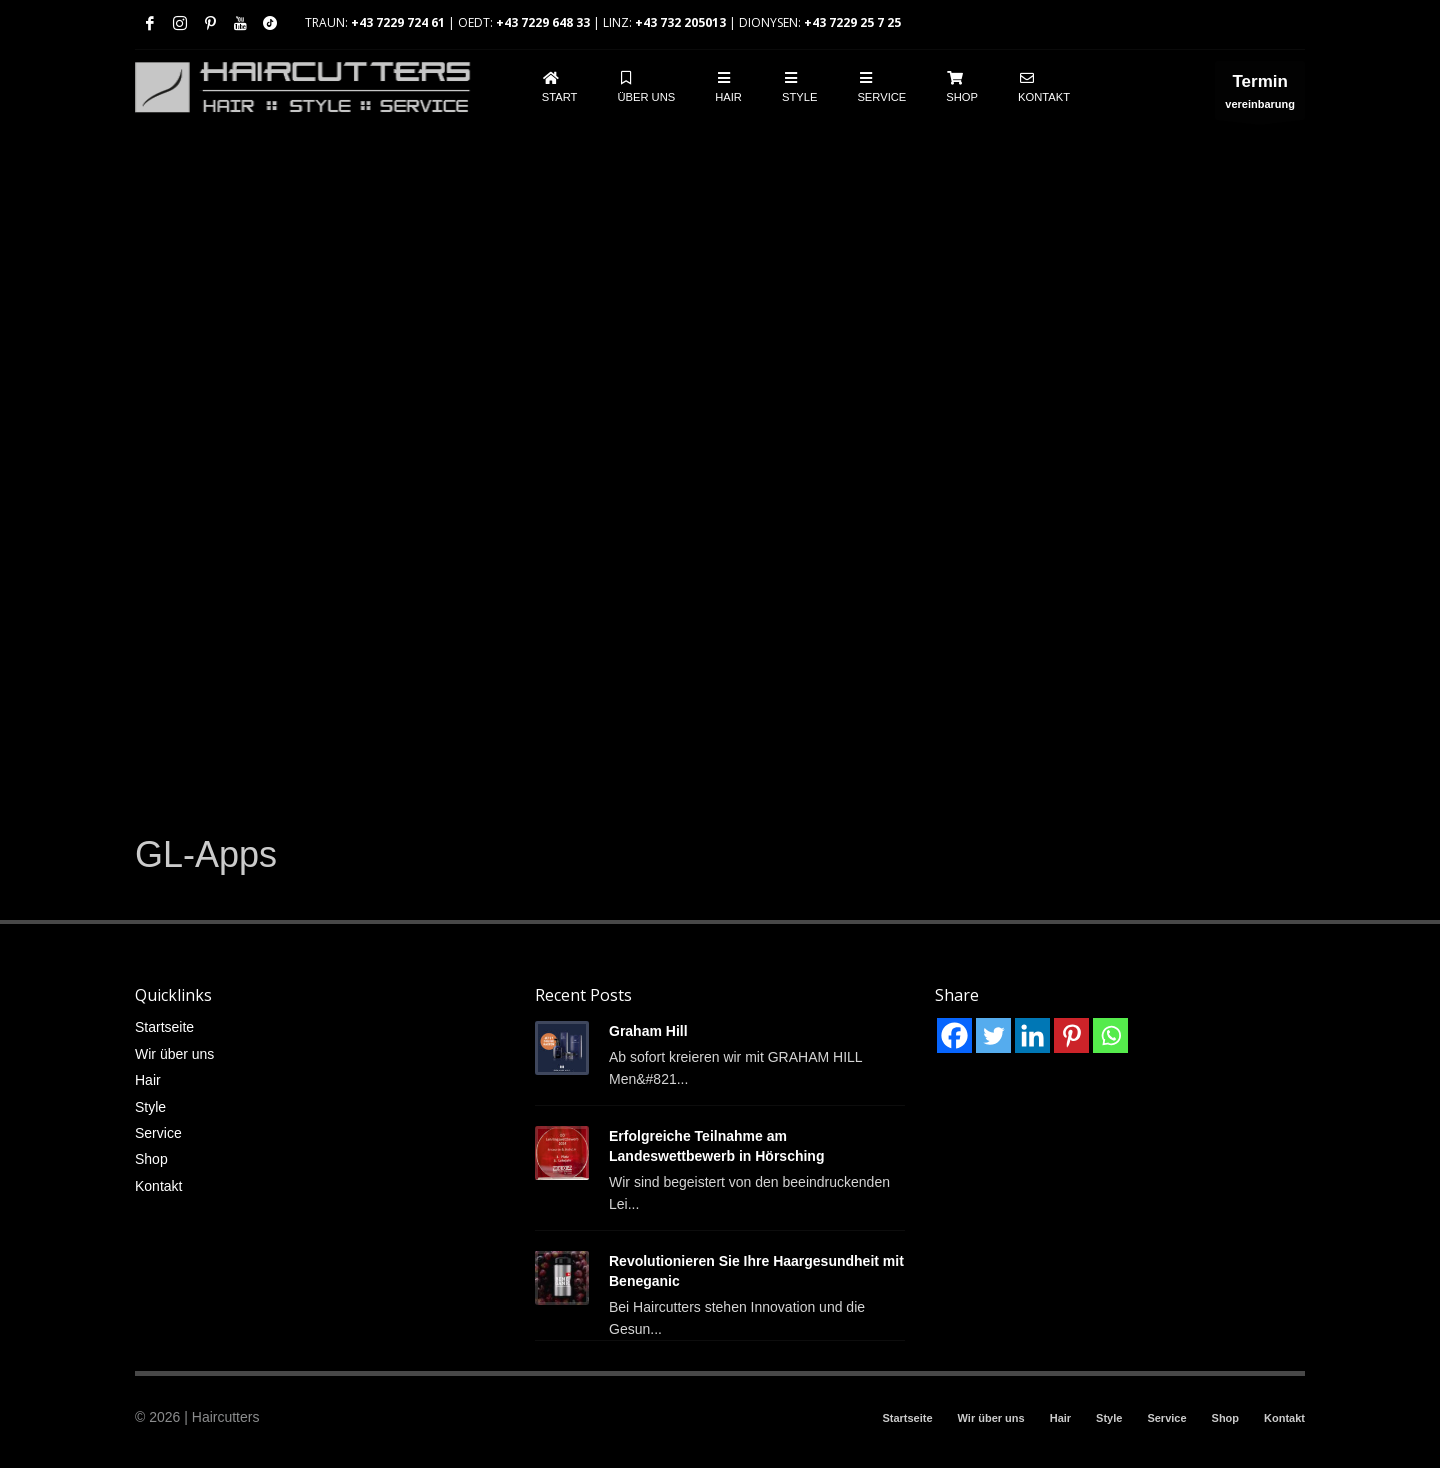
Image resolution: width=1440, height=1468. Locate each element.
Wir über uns (174, 1054)
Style (150, 1107)
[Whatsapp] (1110, 1035)
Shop (151, 1159)
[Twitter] (993, 1035)
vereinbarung (1260, 95)
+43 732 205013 (680, 22)
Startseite (164, 1027)
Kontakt (158, 1186)
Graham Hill (648, 1031)
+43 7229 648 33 (543, 22)
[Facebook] (954, 1035)
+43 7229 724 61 (398, 22)
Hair (148, 1080)
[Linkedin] (1032, 1035)
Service (158, 1133)
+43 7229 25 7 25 (852, 22)
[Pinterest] (1071, 1035)
